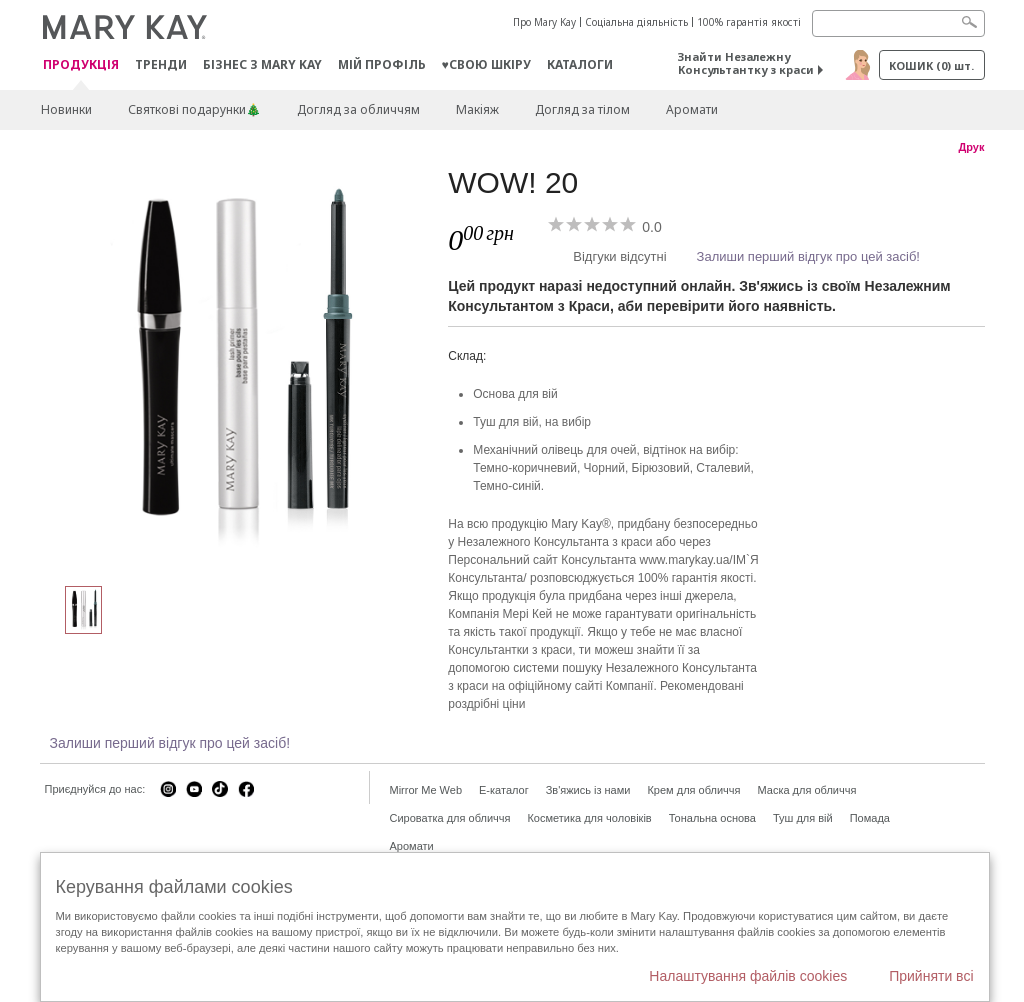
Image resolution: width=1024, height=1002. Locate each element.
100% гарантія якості (749, 22)
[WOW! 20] (237, 366)
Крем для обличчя (693, 790)
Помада (870, 818)
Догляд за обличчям (358, 109)
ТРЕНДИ (161, 64)
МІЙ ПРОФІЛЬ (382, 64)
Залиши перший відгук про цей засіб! (808, 256)
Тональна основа (712, 818)
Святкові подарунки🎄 (194, 109)
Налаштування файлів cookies (748, 976)
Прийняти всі (931, 976)
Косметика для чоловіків (589, 818)
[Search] (898, 23)
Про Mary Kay (544, 22)
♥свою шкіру (486, 64)
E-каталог (504, 790)
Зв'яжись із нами (588, 790)
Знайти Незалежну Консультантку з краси (746, 63)
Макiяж (477, 109)
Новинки (66, 109)
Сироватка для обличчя (450, 818)
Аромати (692, 109)
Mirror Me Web (426, 790)
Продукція (81, 65)
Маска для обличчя (806, 790)
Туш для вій (803, 818)
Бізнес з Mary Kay (262, 64)
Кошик (931, 65)
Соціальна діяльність (636, 22)
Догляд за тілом (582, 109)
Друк (971, 147)
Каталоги (580, 64)
